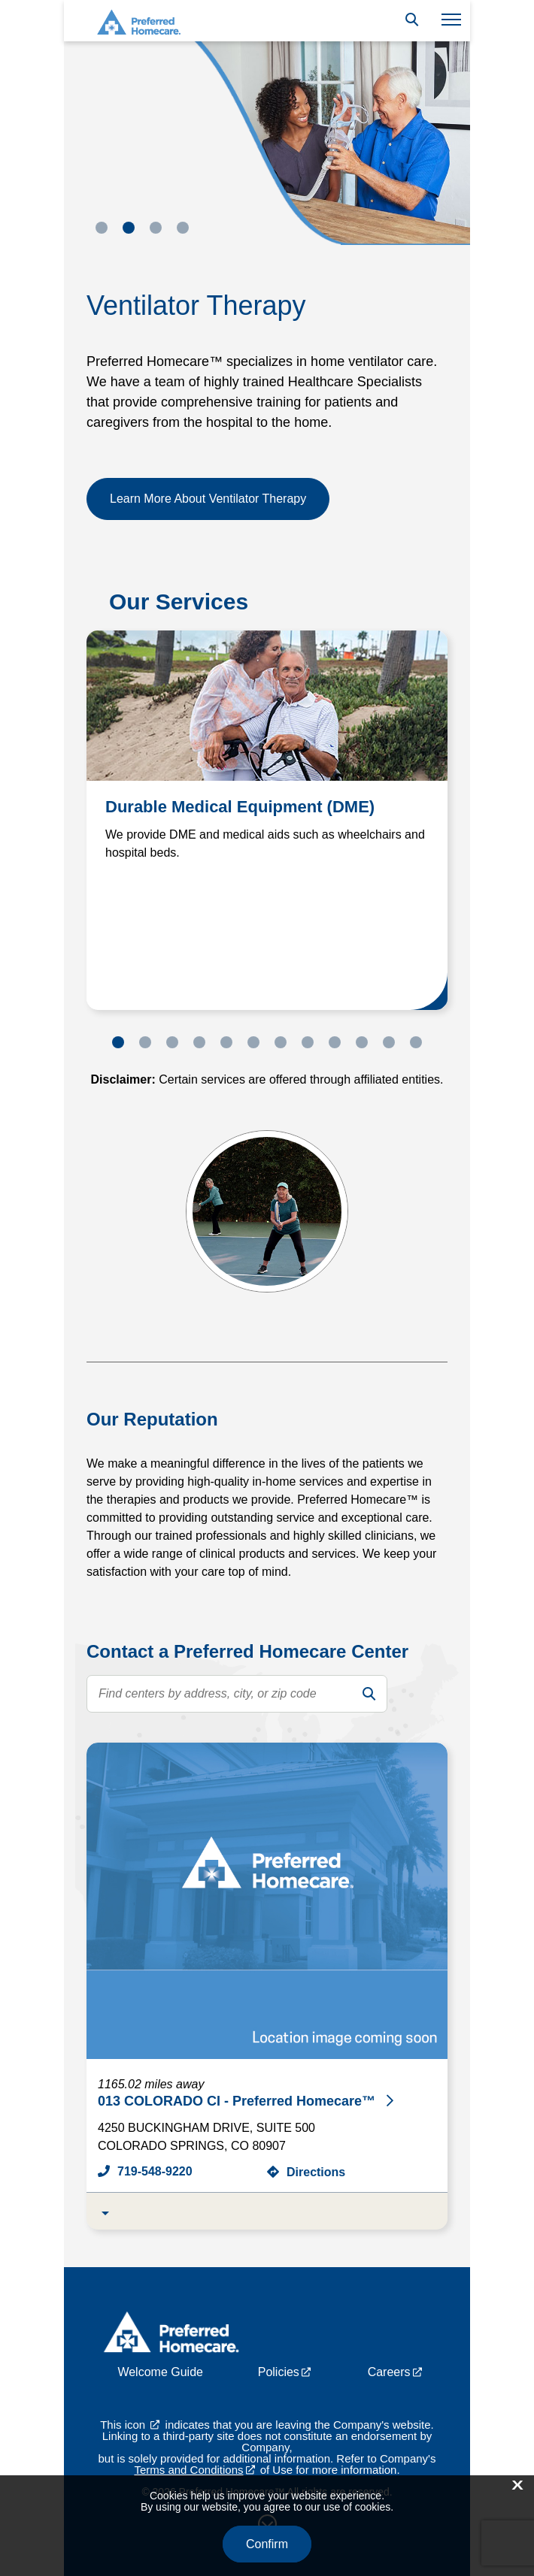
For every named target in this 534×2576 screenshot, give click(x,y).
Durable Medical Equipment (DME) (240, 806)
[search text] (236, 1694)
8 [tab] (308, 1042)
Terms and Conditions (188, 2469)
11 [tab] (389, 1042)
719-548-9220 (155, 2171)
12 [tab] (416, 1042)
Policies (278, 2372)
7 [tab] (281, 1042)
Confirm (267, 2544)
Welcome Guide (160, 2372)
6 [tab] (253, 1042)
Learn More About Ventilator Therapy (208, 498)
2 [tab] (129, 228)
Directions (316, 2172)
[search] (368, 1694)
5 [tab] (226, 1042)
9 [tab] (335, 1042)
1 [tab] (102, 228)
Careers (389, 2372)
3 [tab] (156, 228)
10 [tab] (362, 1042)
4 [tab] (183, 228)
